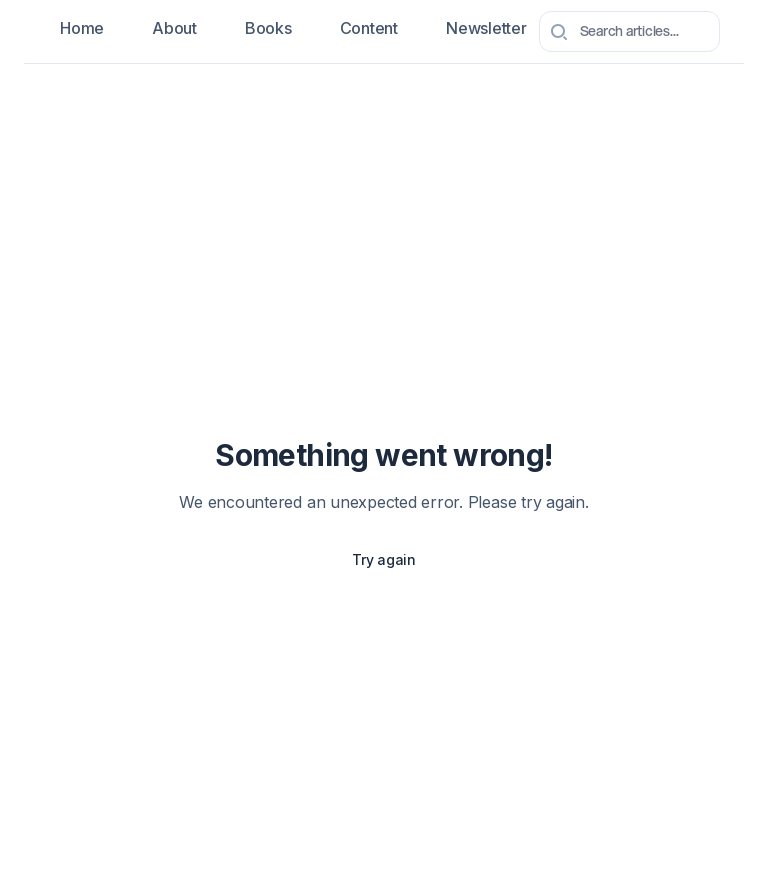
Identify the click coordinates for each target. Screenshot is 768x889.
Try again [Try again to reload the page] (384, 559)
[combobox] (629, 31)
